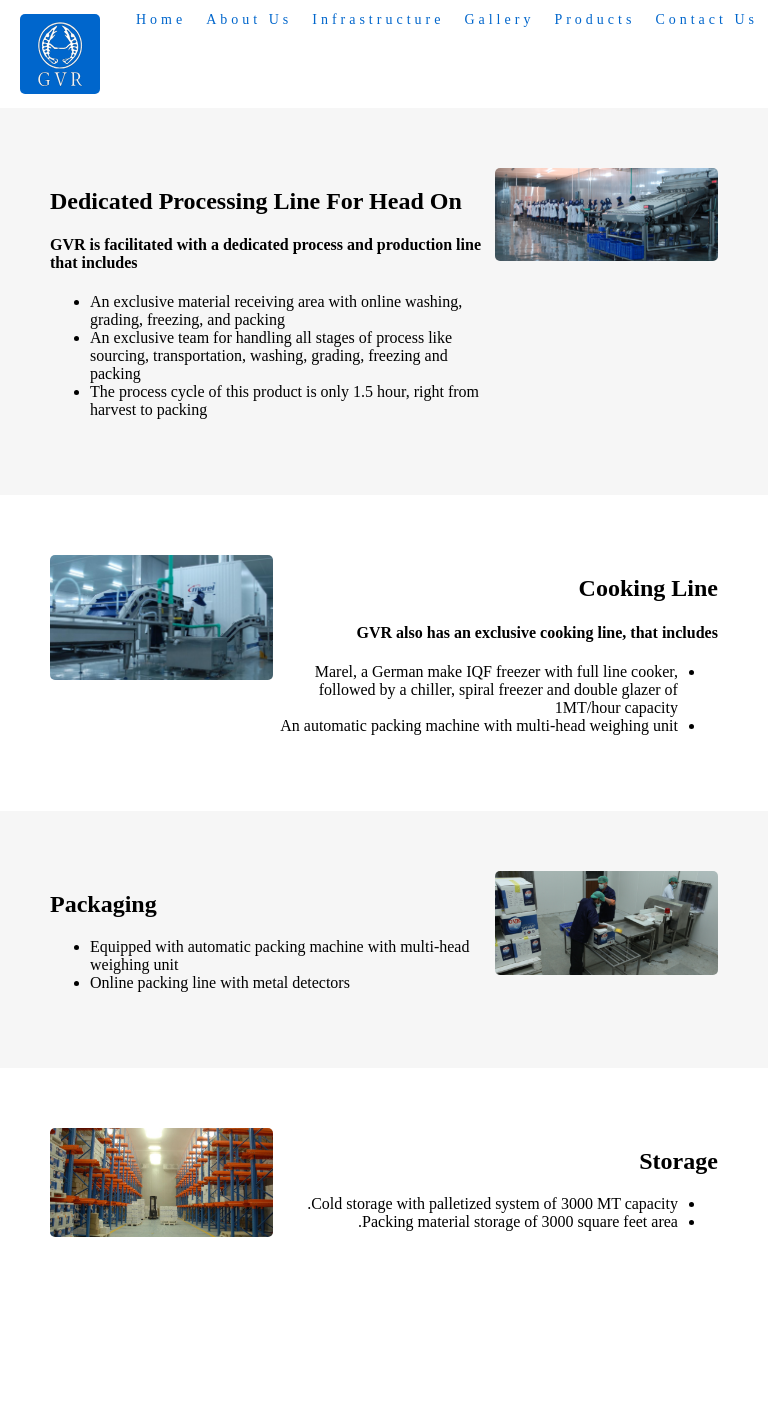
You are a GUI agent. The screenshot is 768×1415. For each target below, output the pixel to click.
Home (161, 19)
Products (594, 19)
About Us (249, 19)
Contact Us (706, 19)
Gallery (499, 19)
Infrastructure (378, 19)
